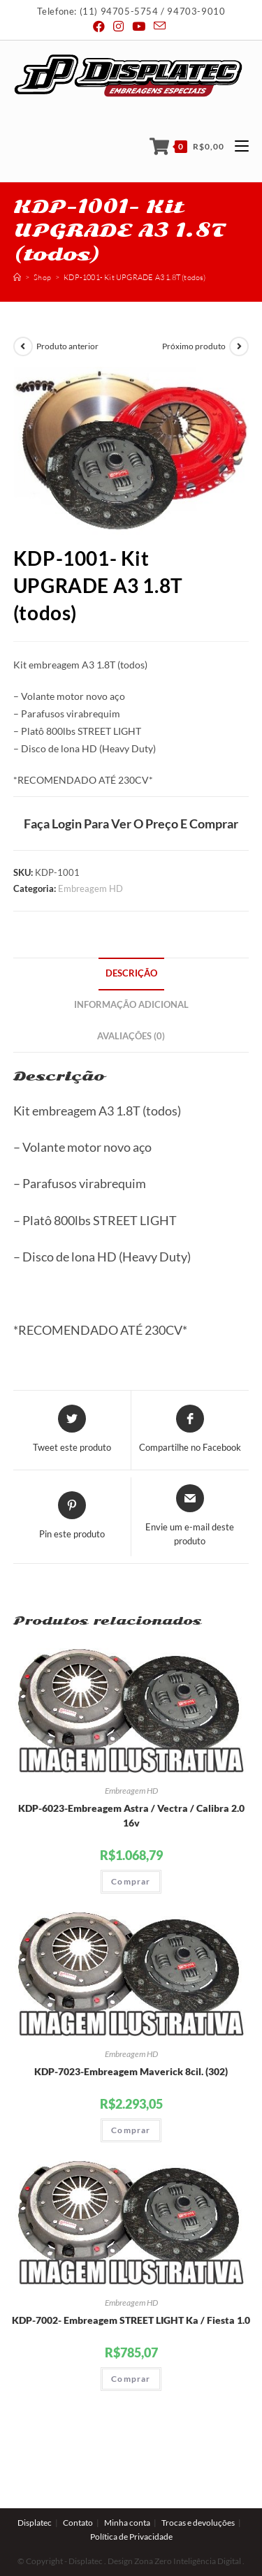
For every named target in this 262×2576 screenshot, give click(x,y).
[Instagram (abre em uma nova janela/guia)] (118, 26)
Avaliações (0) (131, 1036)
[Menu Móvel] (236, 146)
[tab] (131, 974)
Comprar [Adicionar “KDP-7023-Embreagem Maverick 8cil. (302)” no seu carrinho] (130, 2130)
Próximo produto (194, 346)
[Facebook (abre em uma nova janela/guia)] (101, 26)
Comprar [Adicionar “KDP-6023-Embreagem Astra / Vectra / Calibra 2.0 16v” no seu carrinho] (130, 1881)
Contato (78, 2491)
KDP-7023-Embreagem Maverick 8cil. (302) (131, 2071)
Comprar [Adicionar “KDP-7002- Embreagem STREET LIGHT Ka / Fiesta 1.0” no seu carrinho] (130, 2378)
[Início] (17, 277)
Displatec (34, 2491)
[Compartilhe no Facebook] (190, 1430)
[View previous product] (23, 346)
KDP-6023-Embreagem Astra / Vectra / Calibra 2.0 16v (131, 1815)
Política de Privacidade (131, 2505)
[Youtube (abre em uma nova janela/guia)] (139, 26)
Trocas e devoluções (198, 2491)
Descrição (131, 973)
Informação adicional (131, 1005)
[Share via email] (190, 1516)
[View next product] (239, 346)
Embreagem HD (90, 888)
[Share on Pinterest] (72, 1516)
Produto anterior (67, 346)
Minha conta (127, 2491)
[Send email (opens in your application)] (160, 26)
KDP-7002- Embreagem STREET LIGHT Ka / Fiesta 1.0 (131, 2320)
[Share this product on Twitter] (72, 1430)
